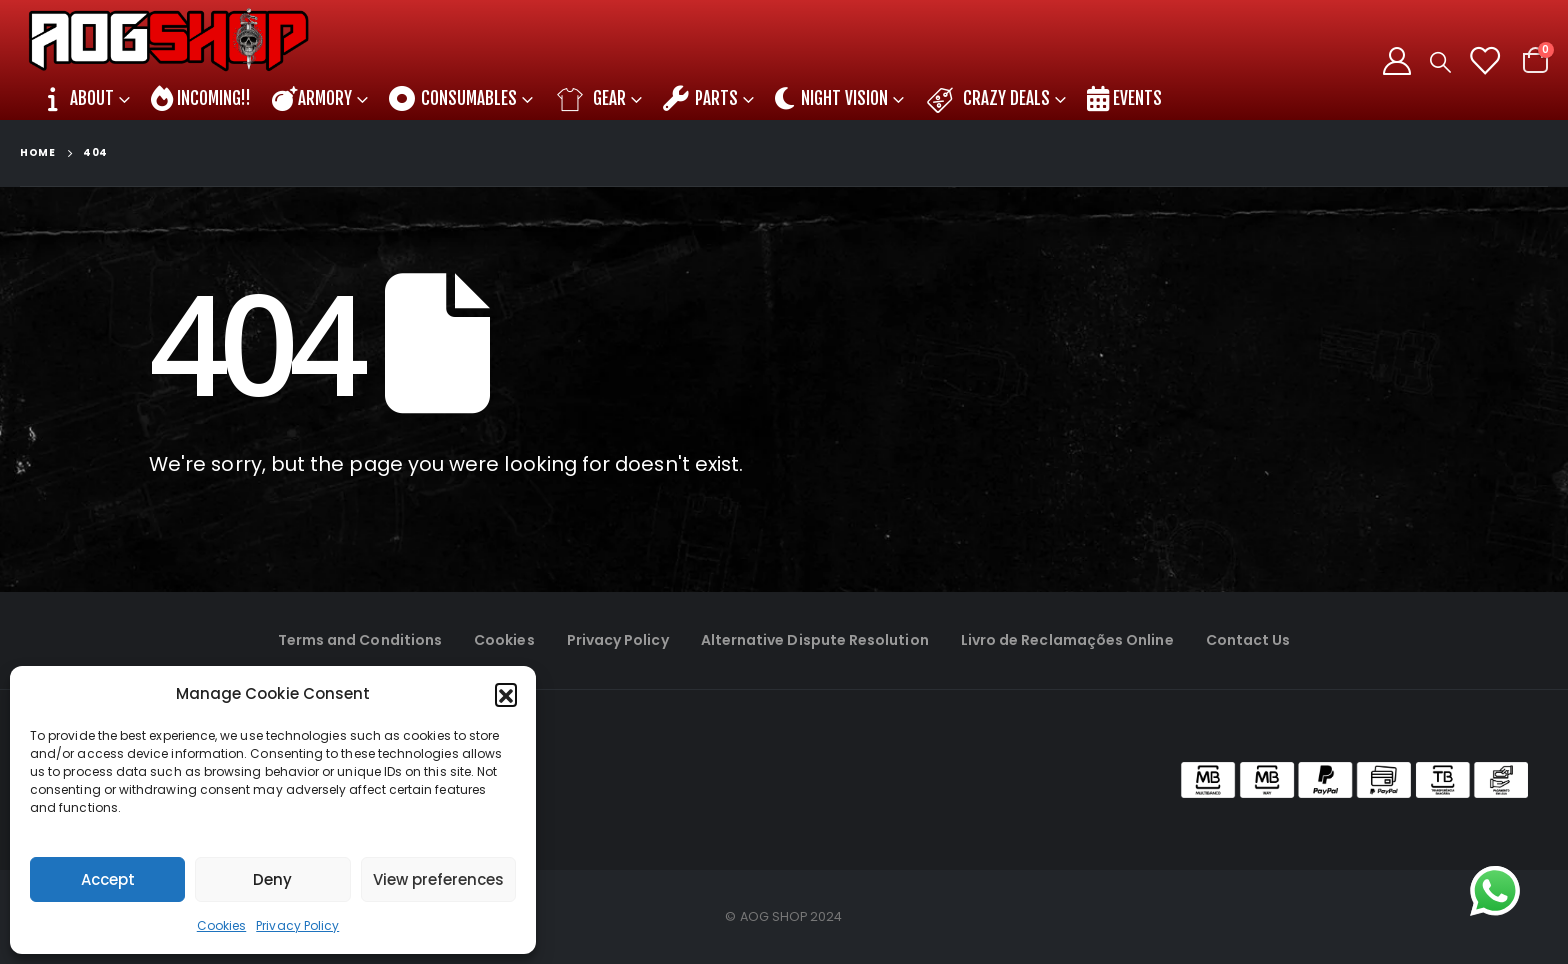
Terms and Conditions (360, 640)
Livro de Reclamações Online (1067, 640)
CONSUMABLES (453, 98)
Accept (108, 879)
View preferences (438, 879)
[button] (506, 694)
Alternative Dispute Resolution (815, 640)
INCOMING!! (201, 98)
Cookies (222, 925)
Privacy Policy (297, 925)
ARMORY (312, 98)
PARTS (700, 98)
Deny (272, 879)
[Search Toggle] (1440, 62)
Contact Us (1248, 640)
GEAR (590, 98)
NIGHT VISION (831, 98)
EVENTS (1124, 98)
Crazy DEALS (988, 98)
